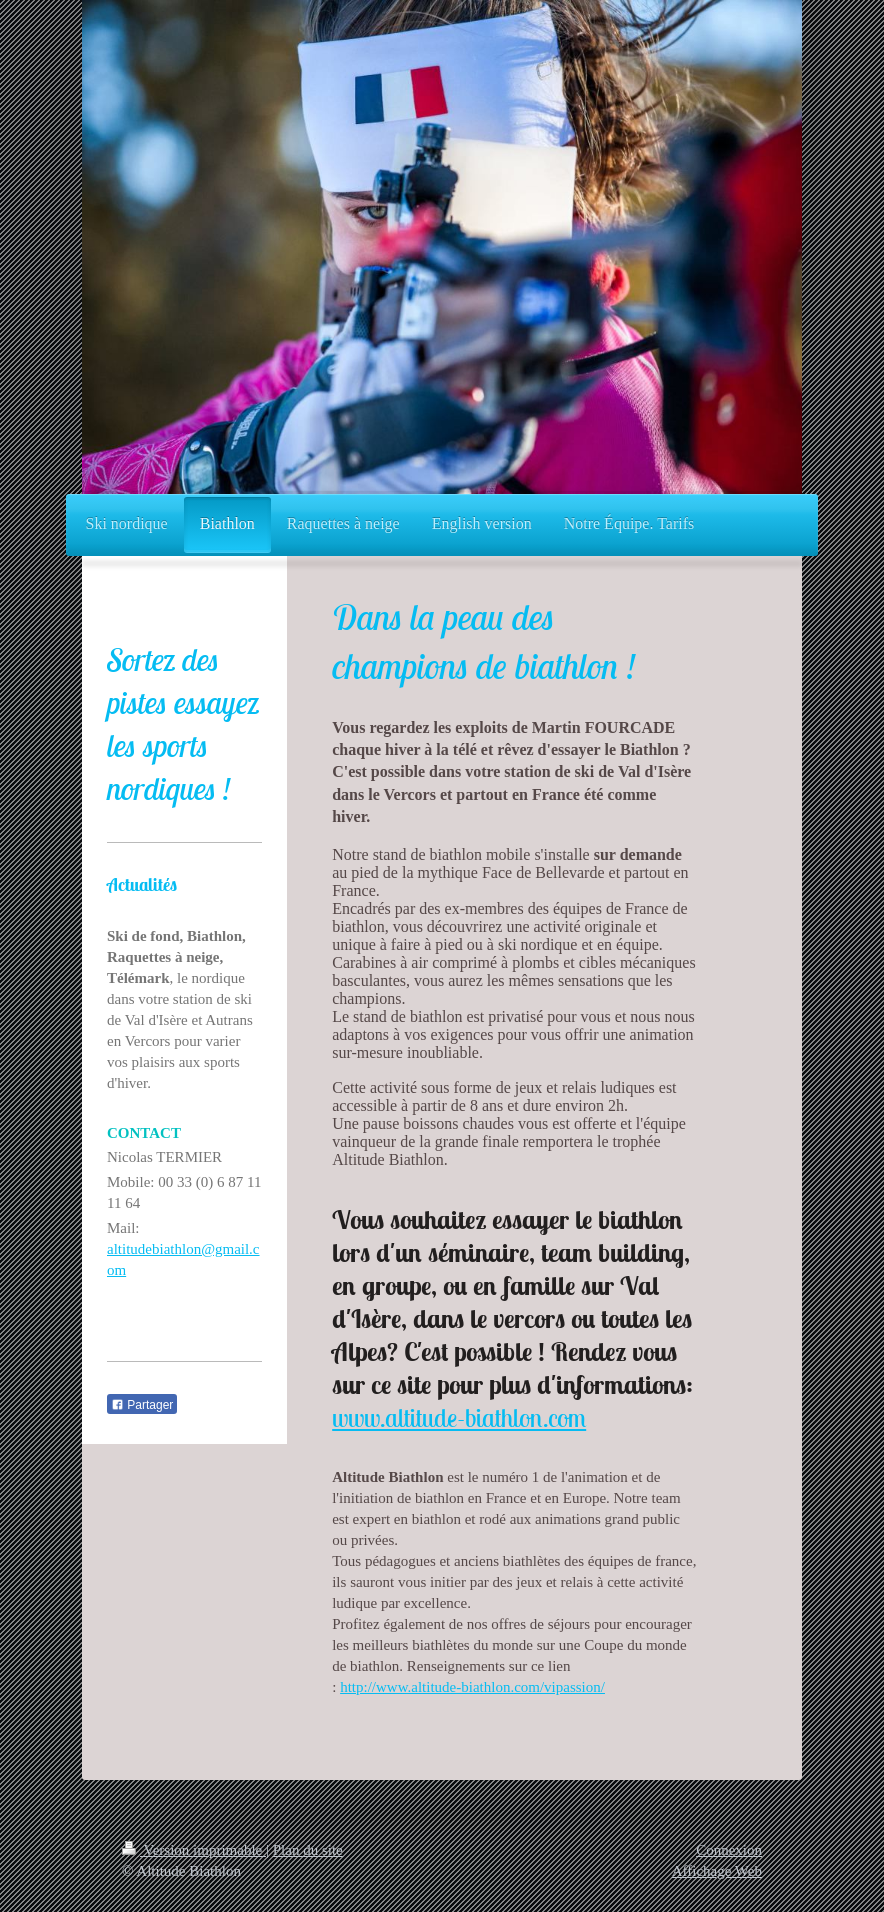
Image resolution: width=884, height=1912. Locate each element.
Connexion (729, 1850)
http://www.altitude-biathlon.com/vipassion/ (472, 1687)
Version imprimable (194, 1850)
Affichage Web (717, 1871)
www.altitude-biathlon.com (459, 1417)
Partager (142, 1405)
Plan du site (308, 1850)
